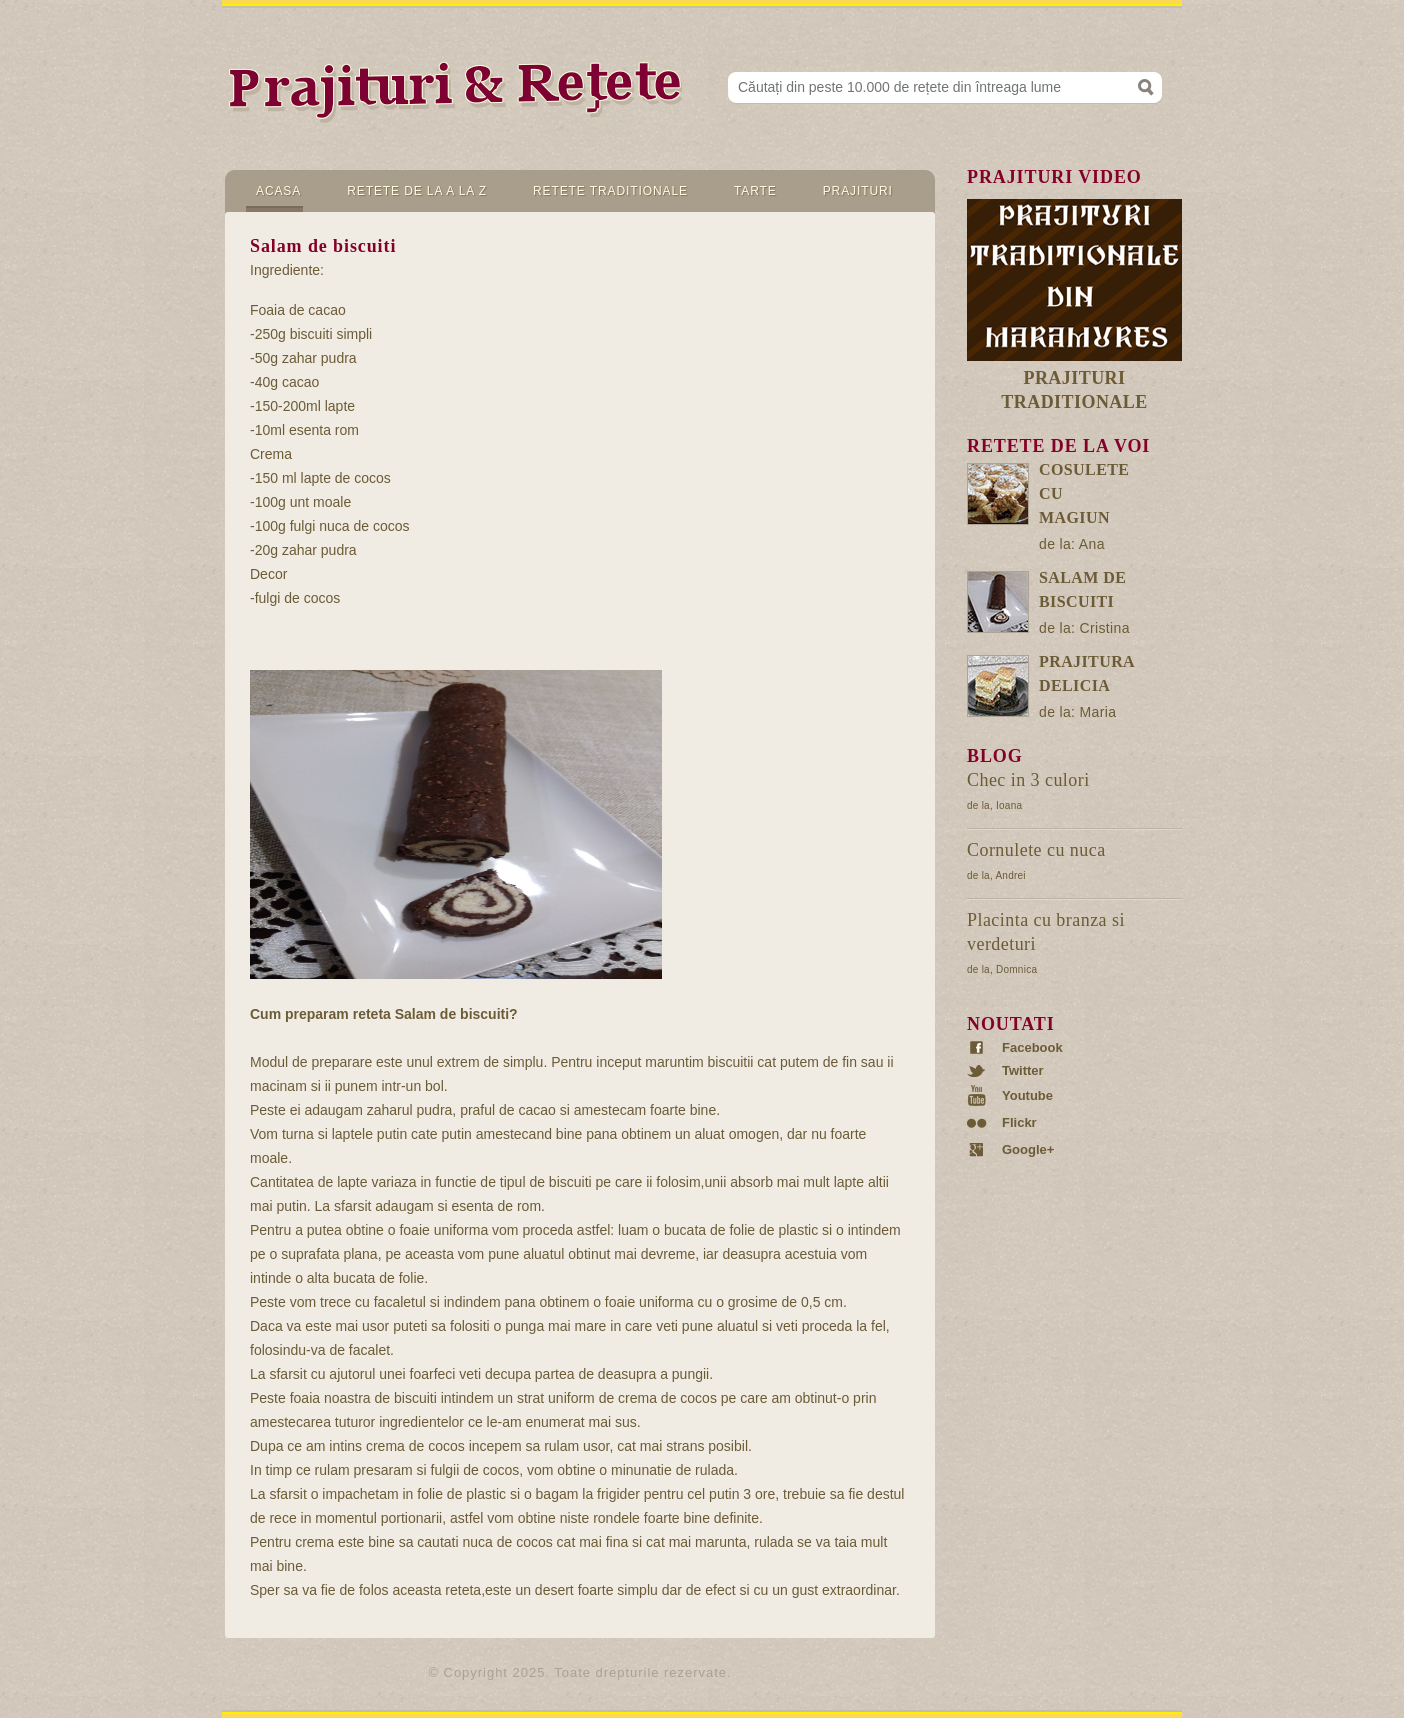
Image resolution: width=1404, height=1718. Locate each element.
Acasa (278, 191)
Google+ (1028, 1150)
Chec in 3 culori (1028, 780)
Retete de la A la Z (417, 191)
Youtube (1027, 1095)
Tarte (755, 191)
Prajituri (858, 191)
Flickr (1019, 1123)
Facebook (1032, 1047)
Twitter (1023, 1071)
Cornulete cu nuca (1036, 850)
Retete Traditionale (610, 191)
